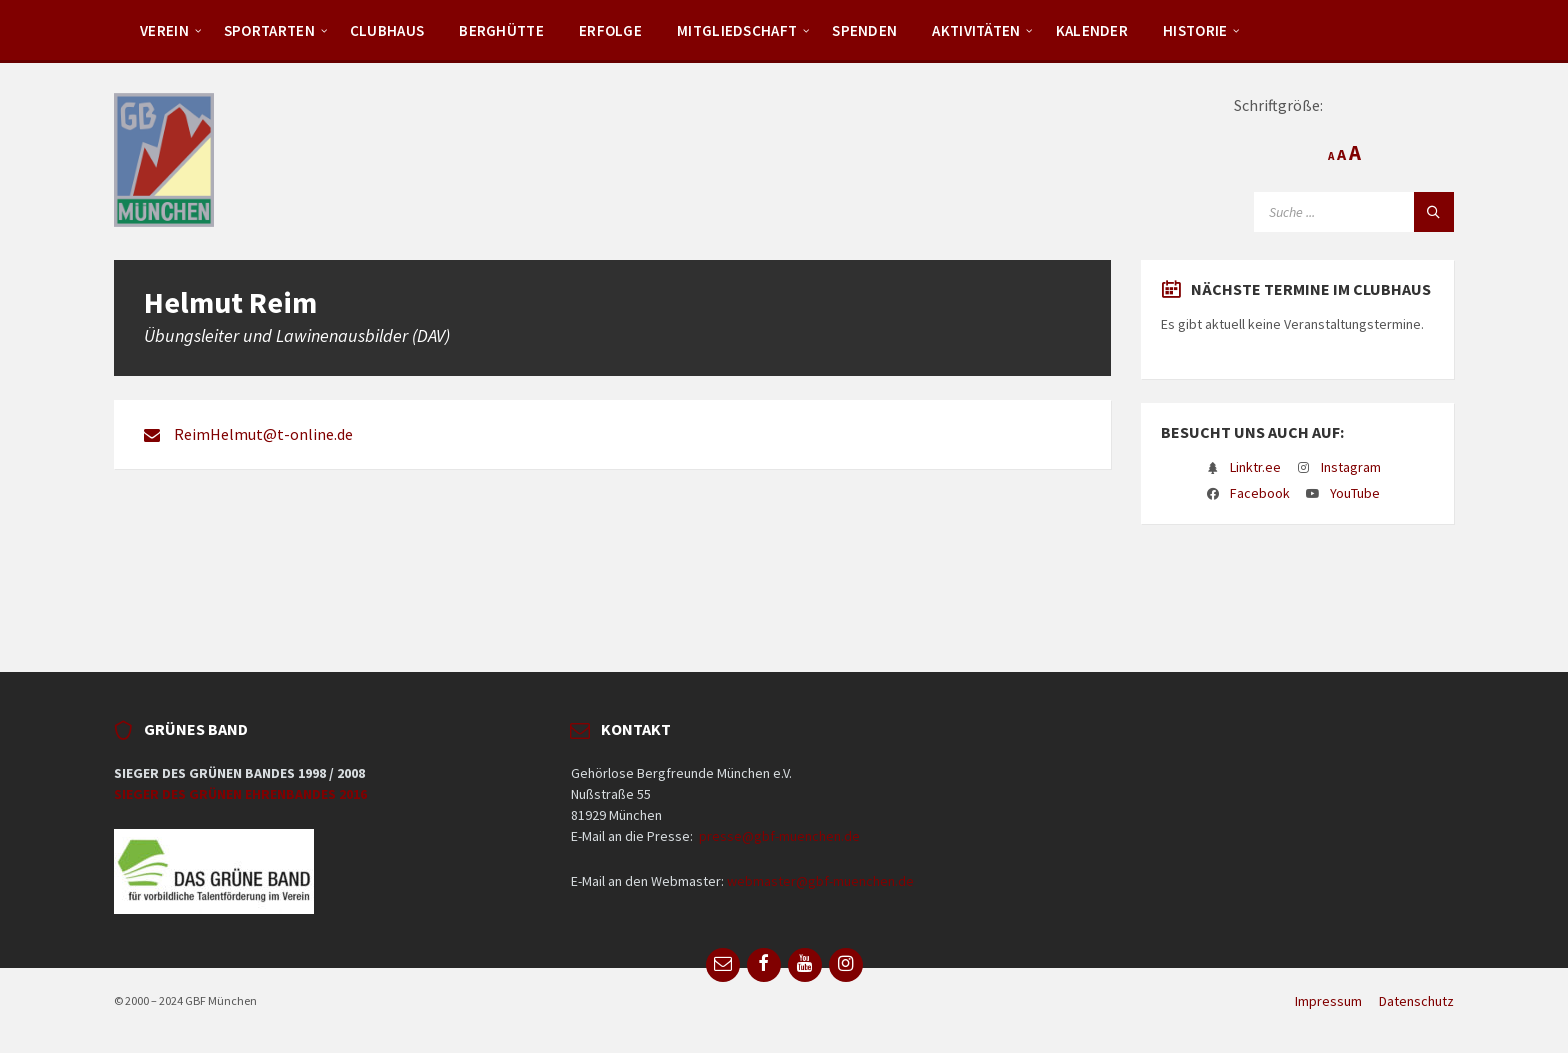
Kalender (1092, 30)
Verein (164, 30)
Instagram (1351, 467)
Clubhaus (387, 30)
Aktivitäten (976, 30)
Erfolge (610, 30)
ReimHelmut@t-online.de (263, 434)
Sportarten (269, 30)
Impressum (1328, 1001)
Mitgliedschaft (737, 30)
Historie (1195, 30)
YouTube (1355, 493)
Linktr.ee (1255, 467)
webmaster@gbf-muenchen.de (820, 881)
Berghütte (501, 30)
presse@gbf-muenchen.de (779, 836)
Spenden (864, 30)
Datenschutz (1416, 1001)
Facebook (1260, 493)
